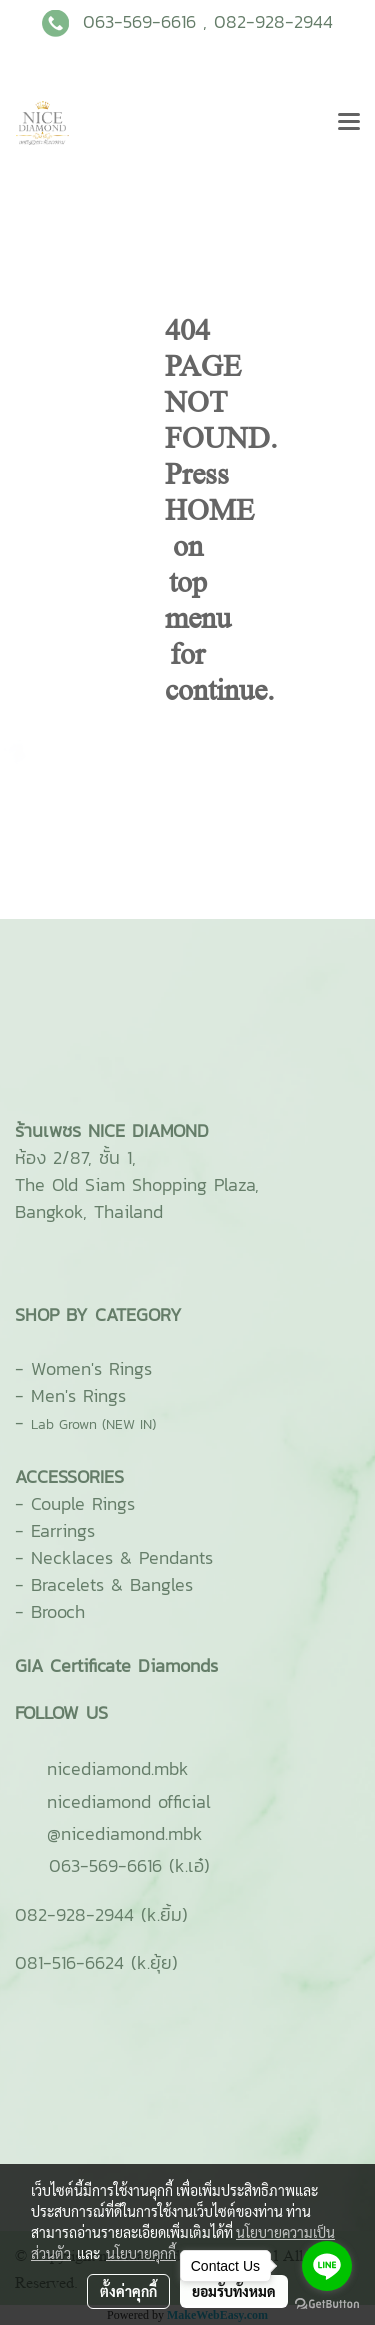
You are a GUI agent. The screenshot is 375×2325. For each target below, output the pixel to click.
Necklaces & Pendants (122, 1557)
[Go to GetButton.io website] (327, 2304)
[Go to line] (327, 2266)
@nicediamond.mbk (125, 1833)
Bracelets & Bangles (112, 1584)
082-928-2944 (273, 21)
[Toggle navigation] (349, 123)
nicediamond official (129, 1801)
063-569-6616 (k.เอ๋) (129, 1865)
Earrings (63, 1530)
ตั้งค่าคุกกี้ (128, 2291)
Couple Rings (83, 1503)
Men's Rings (78, 1395)
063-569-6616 (139, 21)
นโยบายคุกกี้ (141, 2253)
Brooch (58, 1611)
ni (118, 1768)
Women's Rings (91, 1368)
